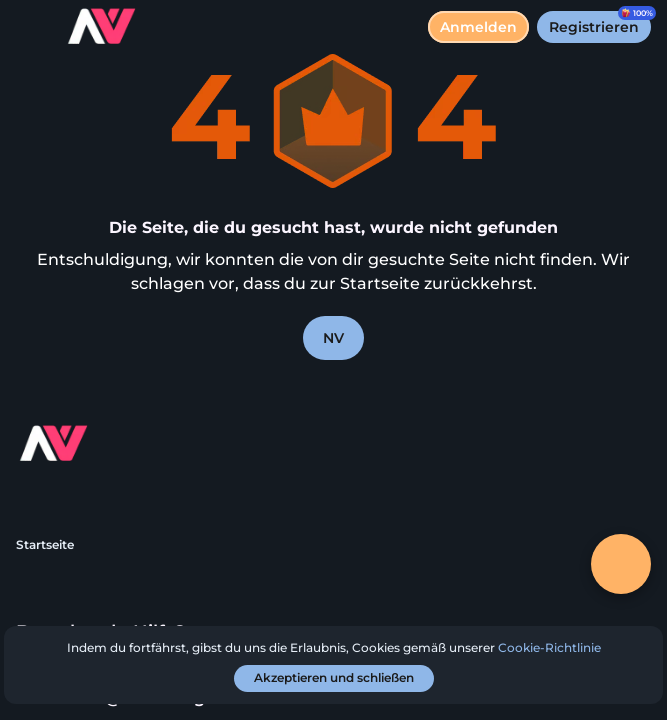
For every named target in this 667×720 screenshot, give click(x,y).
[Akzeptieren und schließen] (334, 678)
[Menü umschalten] (32, 32)
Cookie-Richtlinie (549, 647)
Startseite (45, 544)
